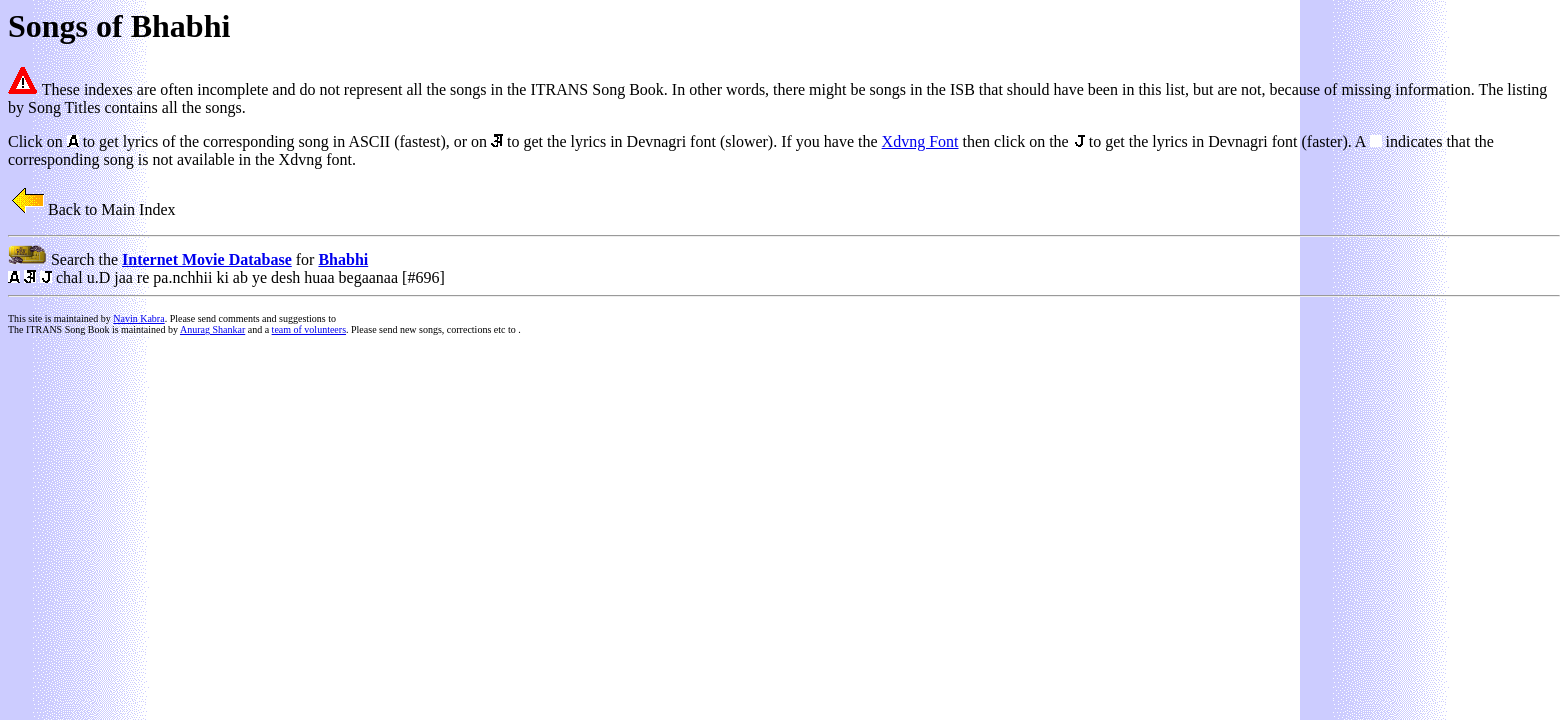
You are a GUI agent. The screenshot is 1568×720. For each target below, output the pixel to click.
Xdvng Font (920, 141)
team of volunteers (309, 329)
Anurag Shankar (212, 329)
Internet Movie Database (207, 259)
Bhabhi (343, 259)
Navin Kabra (138, 318)
